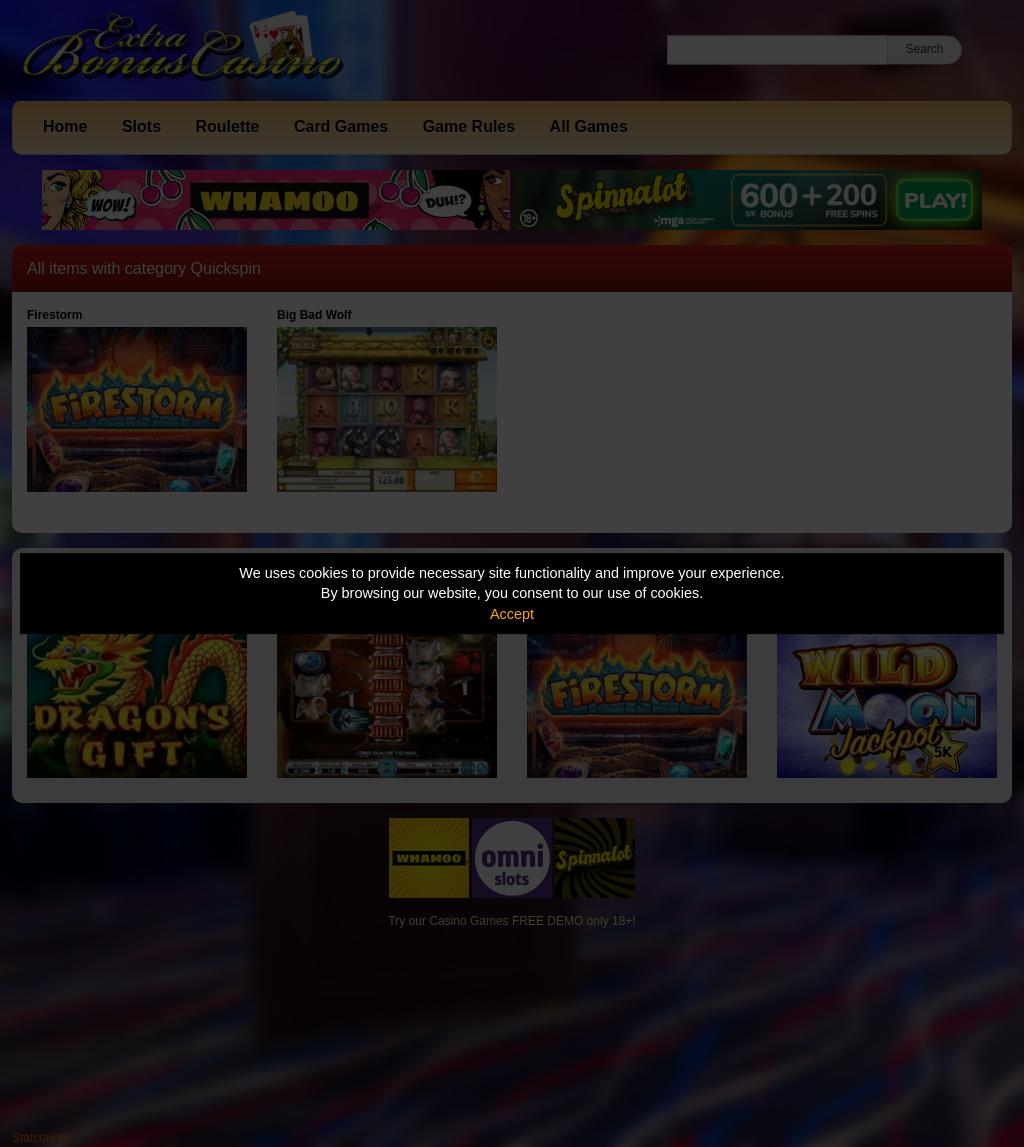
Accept (512, 614)
